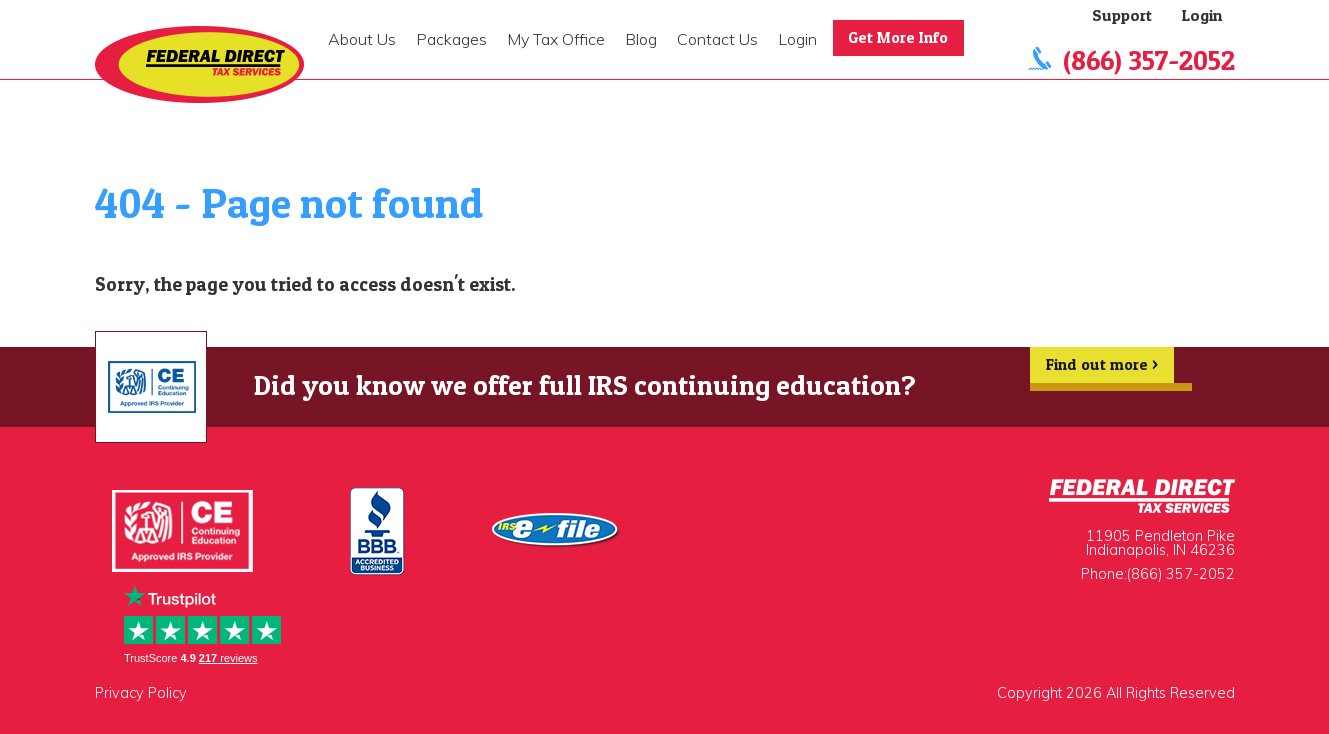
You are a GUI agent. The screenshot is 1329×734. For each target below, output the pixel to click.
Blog (641, 39)
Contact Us (717, 39)
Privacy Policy (141, 693)
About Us (362, 39)
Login (797, 39)
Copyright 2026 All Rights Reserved (1116, 693)
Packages (451, 39)
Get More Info (900, 38)
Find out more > (1101, 369)
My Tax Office (556, 39)
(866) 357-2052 (1149, 60)
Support (1122, 15)
